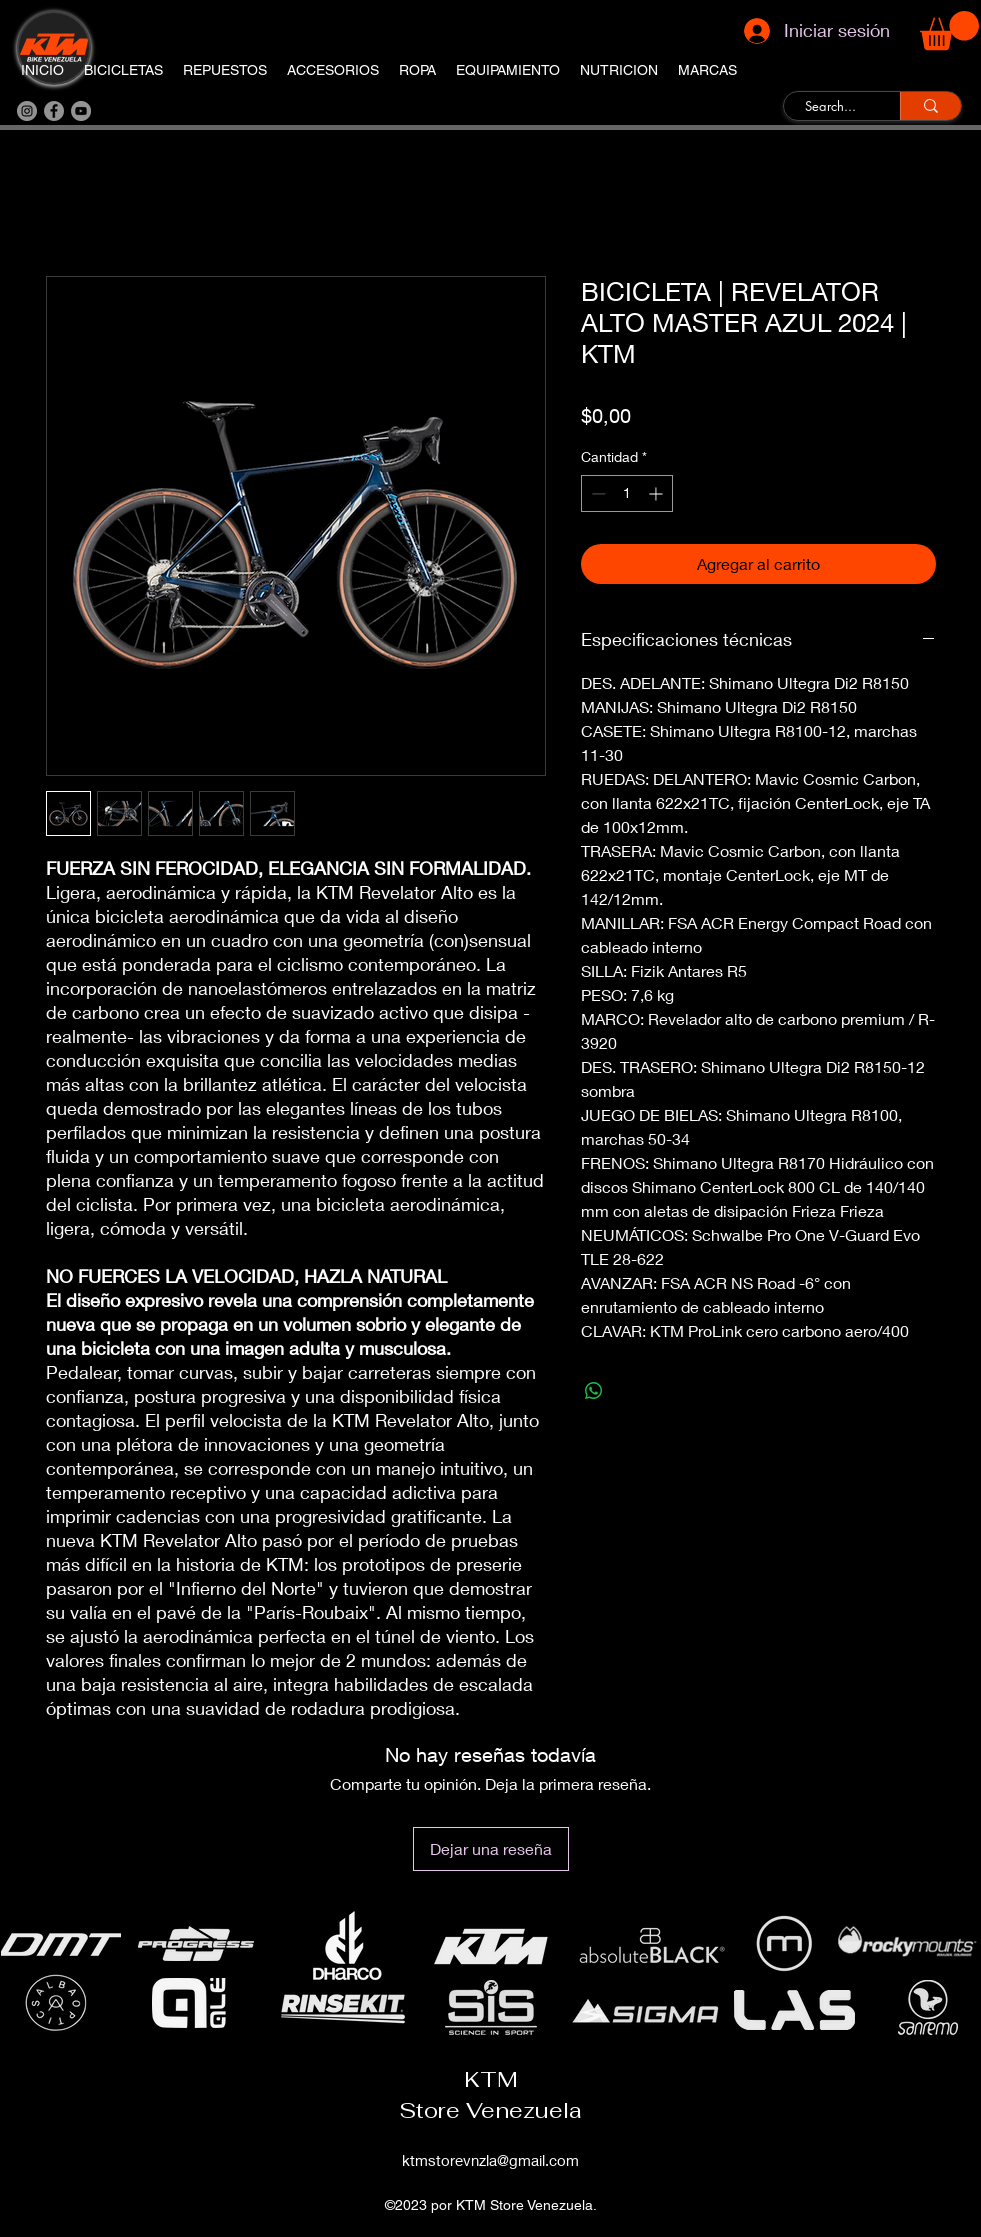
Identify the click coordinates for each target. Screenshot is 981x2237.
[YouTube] (81, 111)
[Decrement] (596, 493)
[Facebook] (54, 111)
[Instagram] (27, 111)
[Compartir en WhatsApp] (594, 1391)
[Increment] (657, 493)
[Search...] (830, 107)
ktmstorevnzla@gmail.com (490, 2160)
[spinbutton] (627, 493)
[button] (949, 30)
